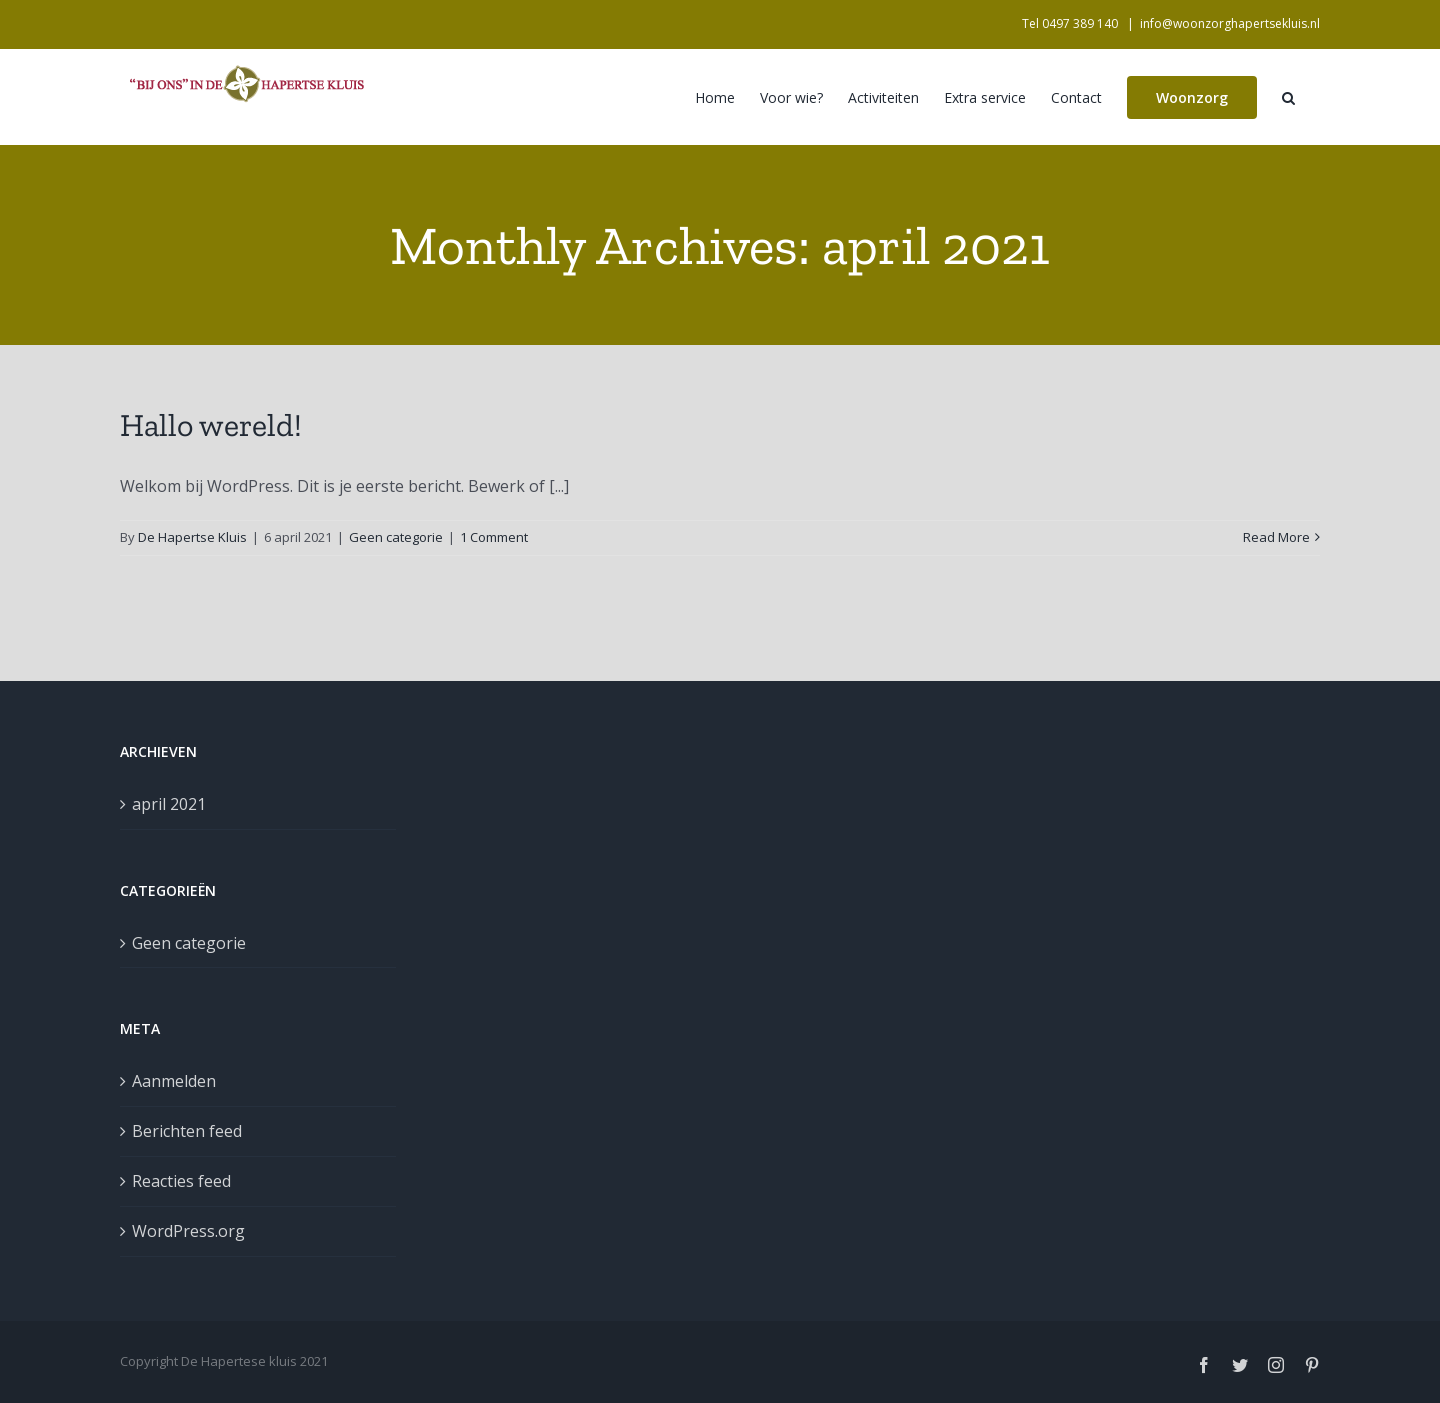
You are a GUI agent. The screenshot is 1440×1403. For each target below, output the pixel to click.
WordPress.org (188, 1231)
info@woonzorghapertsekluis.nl (1230, 23)
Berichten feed (187, 1131)
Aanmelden (174, 1081)
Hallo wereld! (211, 425)
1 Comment (494, 537)
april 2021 (169, 804)
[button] (1288, 96)
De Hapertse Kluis (192, 537)
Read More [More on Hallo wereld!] (1276, 537)
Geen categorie (396, 537)
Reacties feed (181, 1181)
